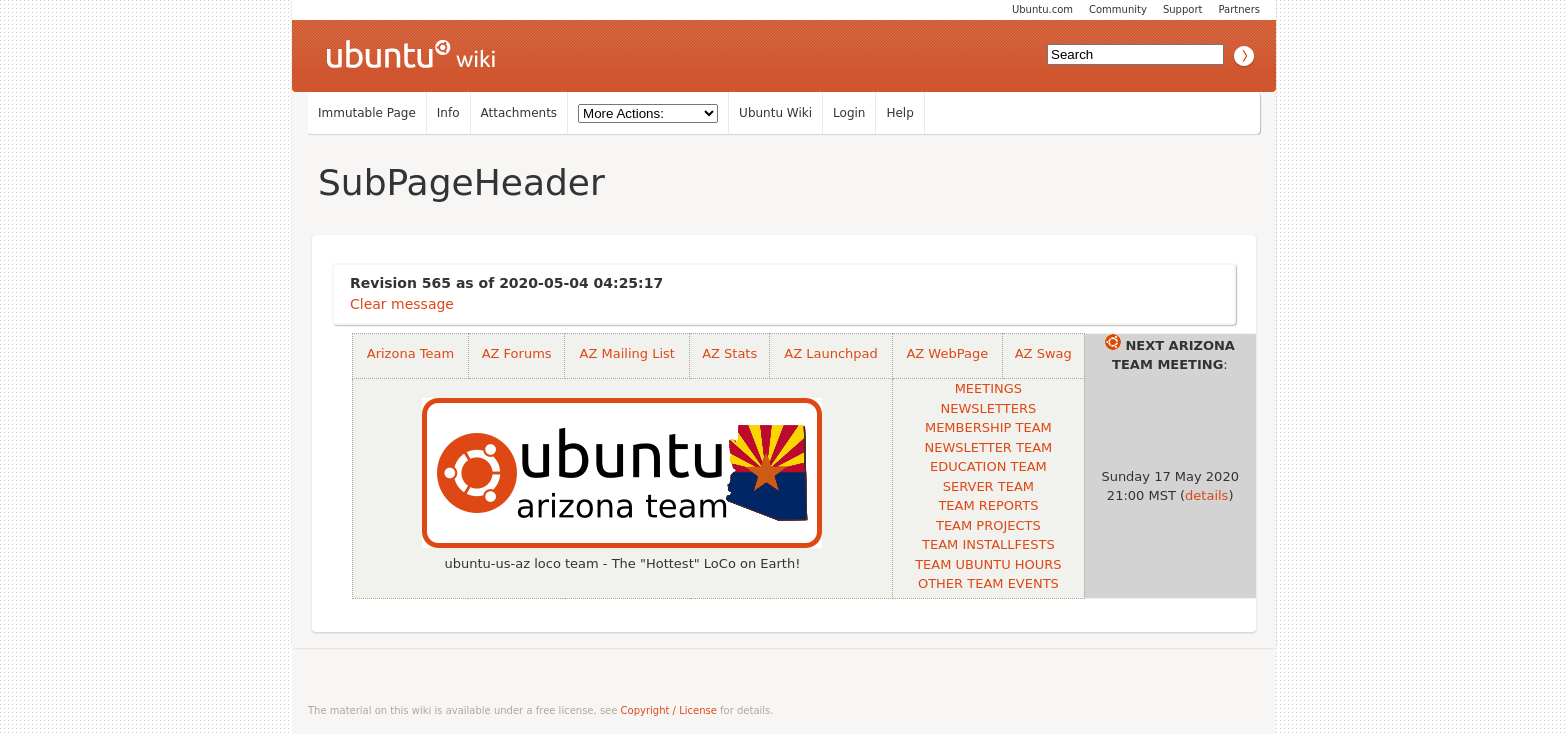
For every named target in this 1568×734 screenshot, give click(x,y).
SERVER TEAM (988, 486)
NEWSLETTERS (989, 408)
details (1206, 495)
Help (899, 113)
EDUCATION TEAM (988, 466)
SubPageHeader (461, 182)
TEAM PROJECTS (988, 525)
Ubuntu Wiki (775, 113)
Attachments (519, 113)
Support (1183, 9)
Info (448, 113)
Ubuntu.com (1042, 9)
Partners (1239, 9)
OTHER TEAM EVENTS (988, 583)
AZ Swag (1043, 353)
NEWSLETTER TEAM (988, 447)
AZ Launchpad (830, 353)
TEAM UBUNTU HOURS (988, 564)
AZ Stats (729, 353)
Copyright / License (669, 710)
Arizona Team (410, 353)
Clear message (402, 304)
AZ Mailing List (627, 353)
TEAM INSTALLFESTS (988, 544)
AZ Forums (517, 353)
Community (1118, 9)
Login (849, 113)
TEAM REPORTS (988, 505)
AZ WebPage (947, 353)
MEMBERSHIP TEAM (988, 427)
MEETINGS (988, 388)
